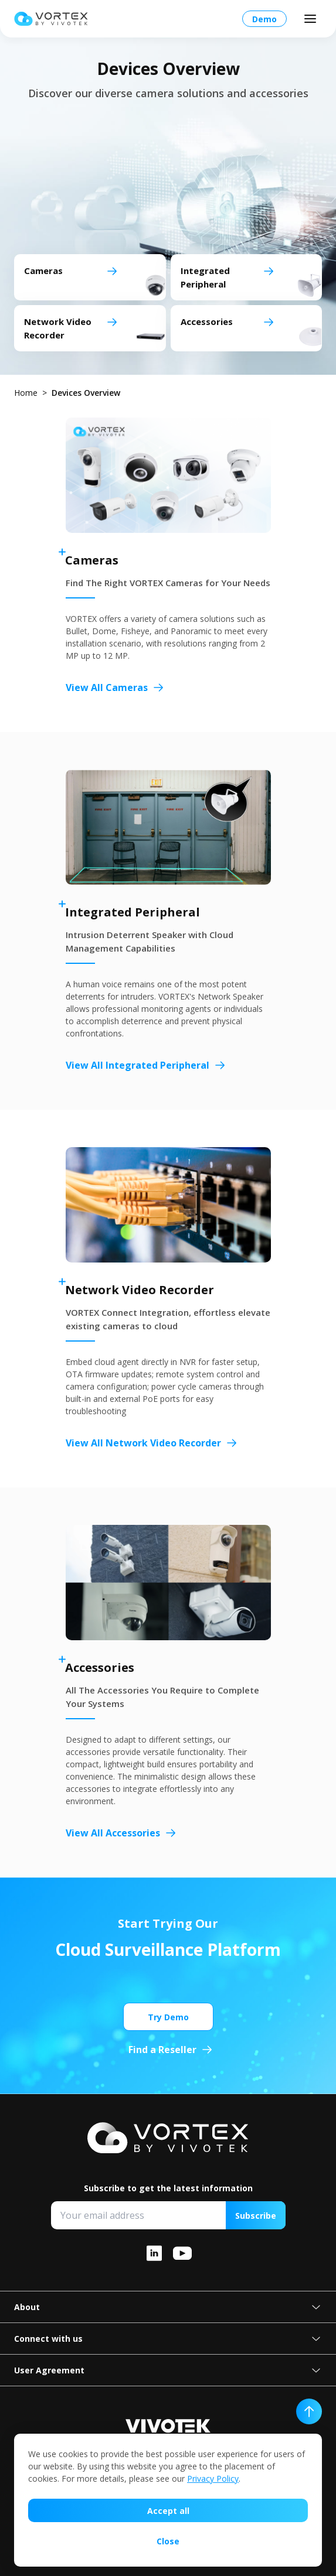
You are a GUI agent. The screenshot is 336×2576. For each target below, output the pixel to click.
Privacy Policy (213, 2478)
